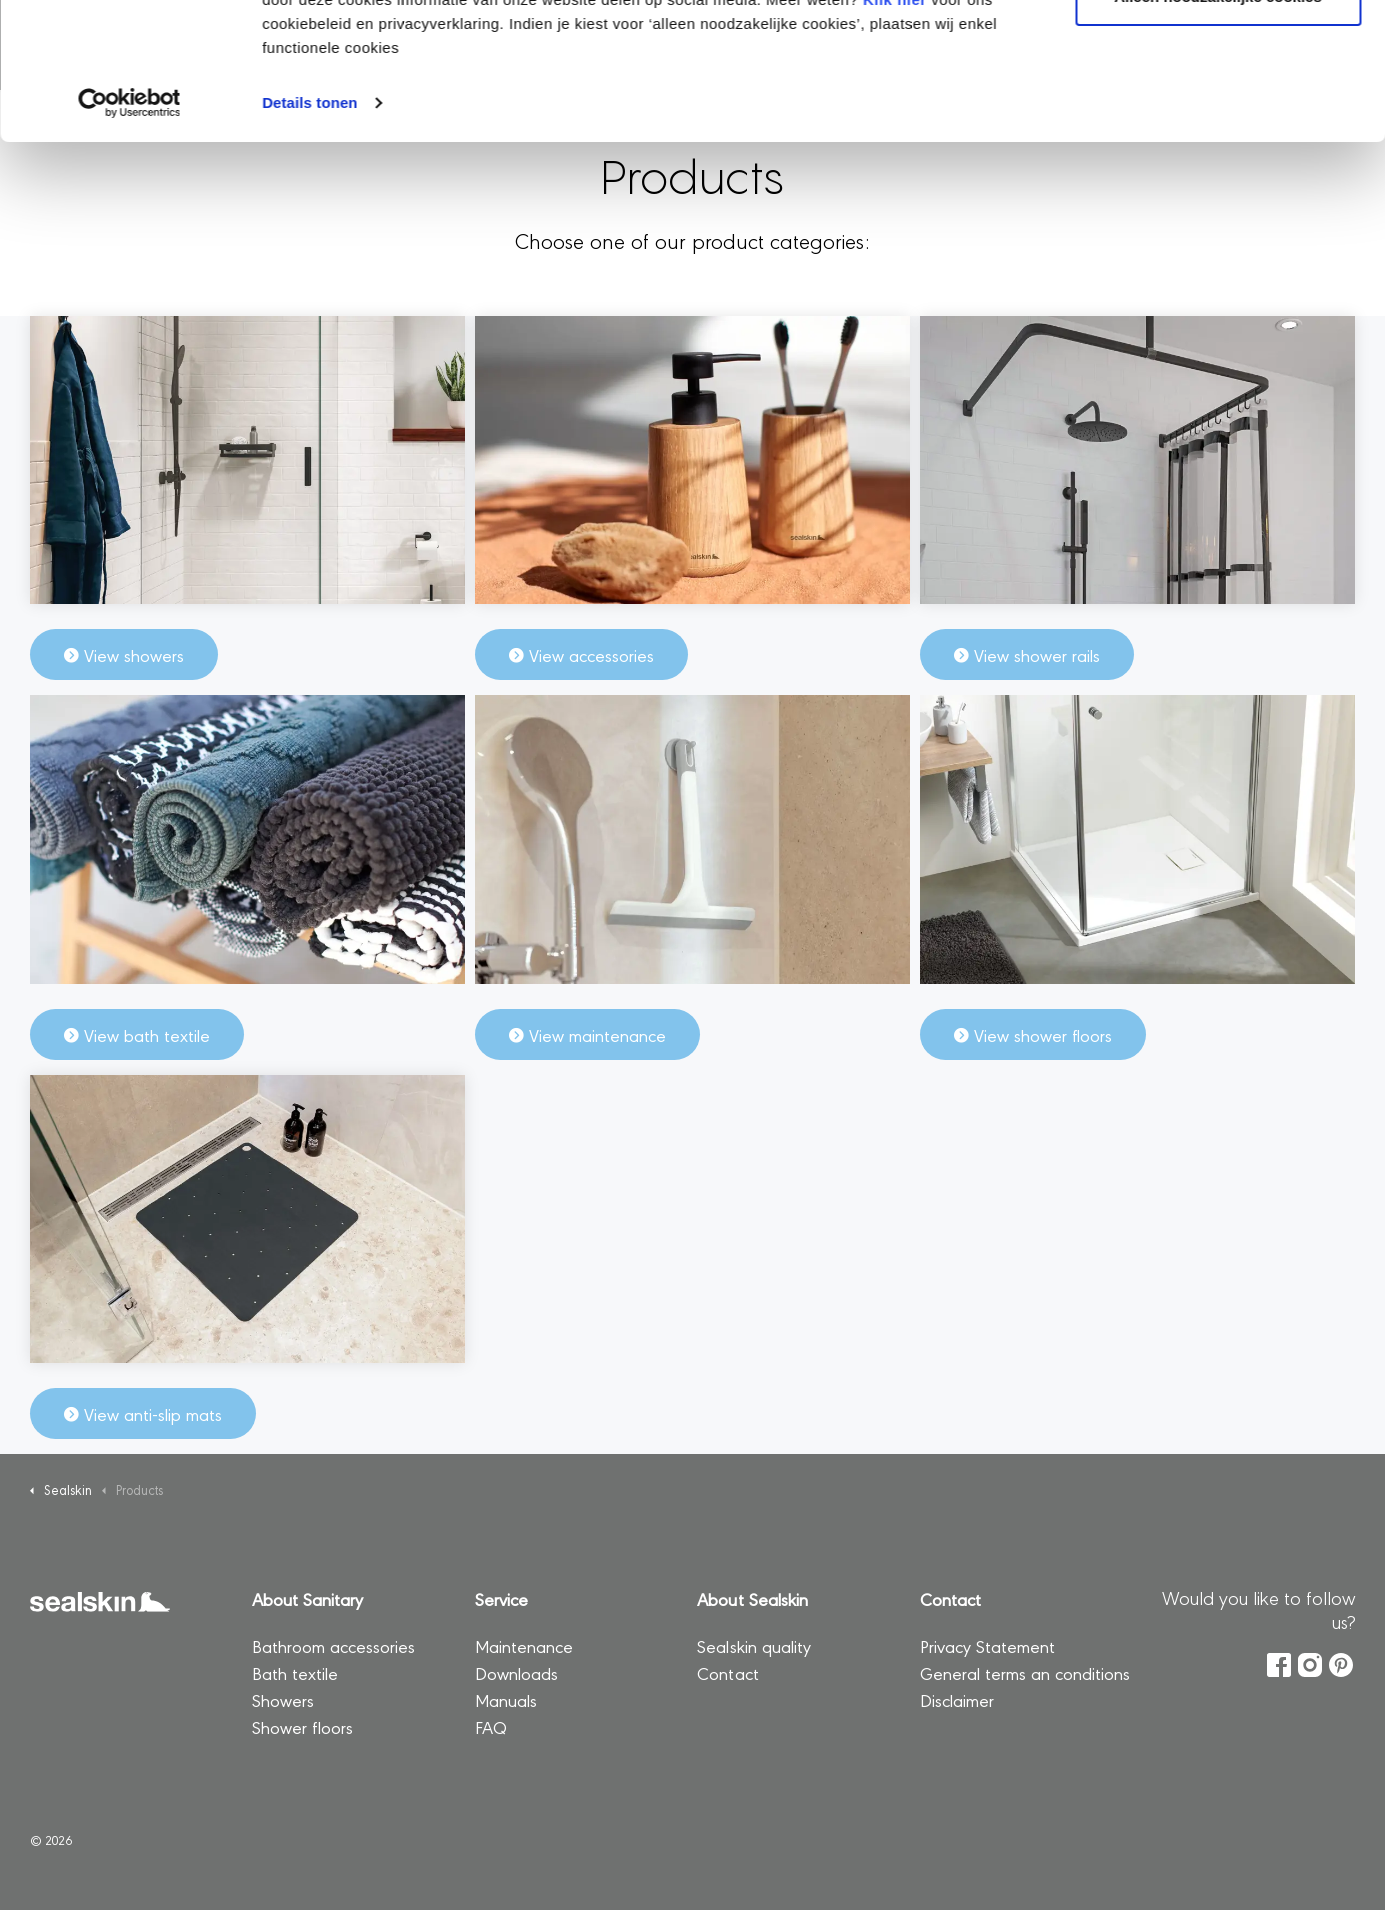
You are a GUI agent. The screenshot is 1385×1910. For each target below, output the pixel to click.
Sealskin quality (756, 1645)
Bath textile (295, 1672)
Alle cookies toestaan (1217, 52)
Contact (727, 1672)
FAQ (491, 1726)
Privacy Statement (987, 1645)
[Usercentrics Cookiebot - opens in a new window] (129, 224)
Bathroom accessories (333, 1645)
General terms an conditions (1025, 1672)
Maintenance (524, 1645)
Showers (283, 1699)
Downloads (516, 1672)
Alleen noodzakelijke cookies (1218, 118)
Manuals (506, 1699)
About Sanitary (307, 1598)
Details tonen (309, 223)
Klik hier (895, 120)
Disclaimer (957, 1699)
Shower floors (302, 1726)
